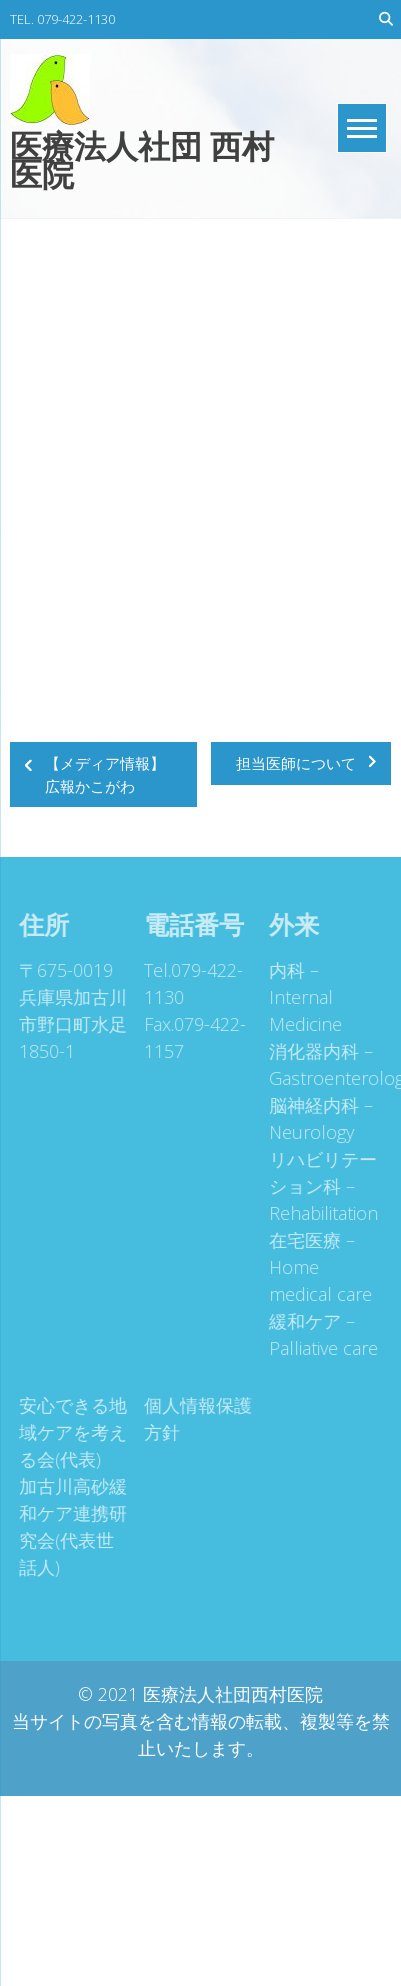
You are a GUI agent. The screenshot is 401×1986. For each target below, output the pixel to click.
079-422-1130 (76, 19)
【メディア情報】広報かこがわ (105, 774)
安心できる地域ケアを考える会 (70, 1432)
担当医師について (296, 763)
